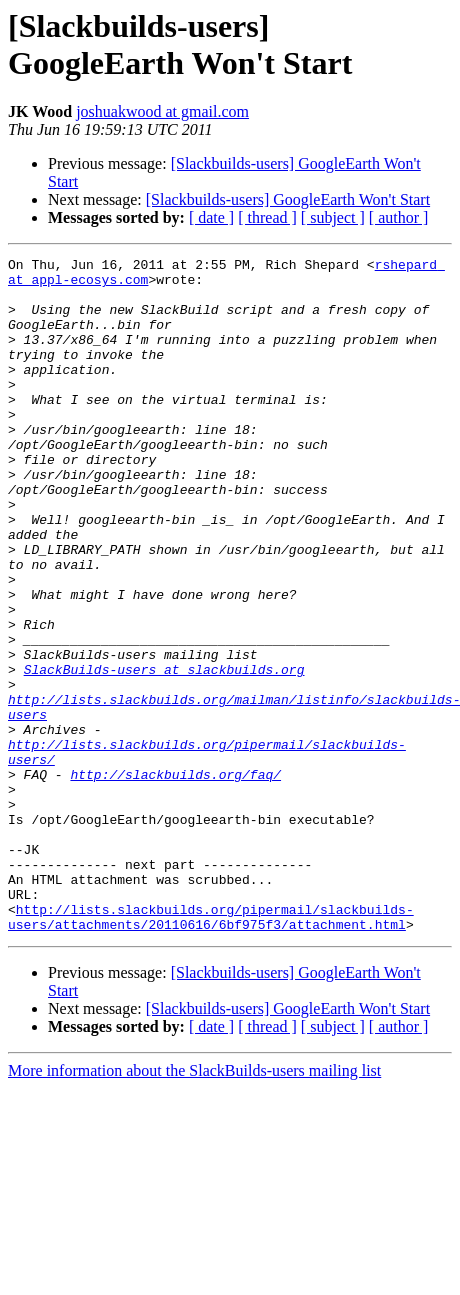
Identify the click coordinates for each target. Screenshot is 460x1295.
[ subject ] (333, 217)
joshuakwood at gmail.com (162, 111)
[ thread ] (267, 217)
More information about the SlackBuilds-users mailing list (194, 1205)
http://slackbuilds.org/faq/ (175, 879)
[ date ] (211, 217)
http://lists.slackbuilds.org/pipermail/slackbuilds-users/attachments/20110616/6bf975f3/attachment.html (211, 1050)
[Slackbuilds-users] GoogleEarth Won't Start (288, 199)
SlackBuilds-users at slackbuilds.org (164, 753)
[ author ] (399, 217)
